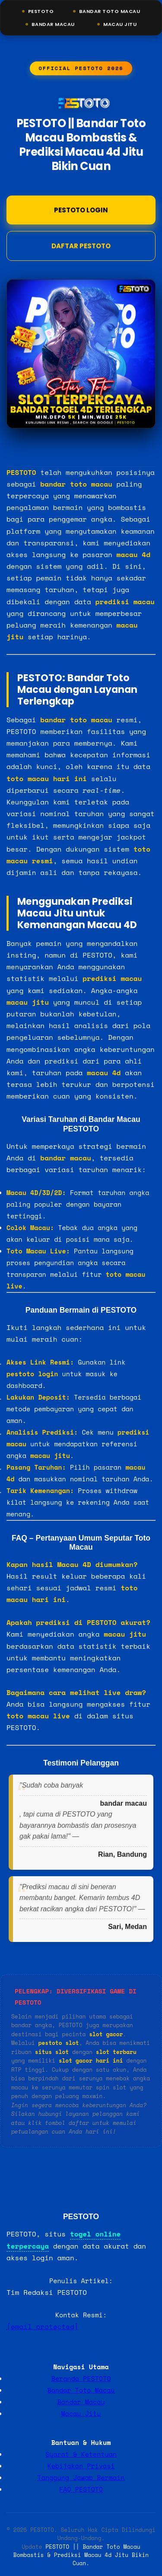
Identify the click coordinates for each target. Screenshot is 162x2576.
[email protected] (42, 2326)
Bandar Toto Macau (109, 11)
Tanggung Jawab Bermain (81, 2477)
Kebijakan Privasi (80, 2465)
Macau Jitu (120, 24)
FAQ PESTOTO (81, 2489)
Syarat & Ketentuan (81, 2454)
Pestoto (41, 11)
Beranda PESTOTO (81, 2378)
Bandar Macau (53, 24)
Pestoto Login (81, 210)
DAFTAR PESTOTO (81, 246)
